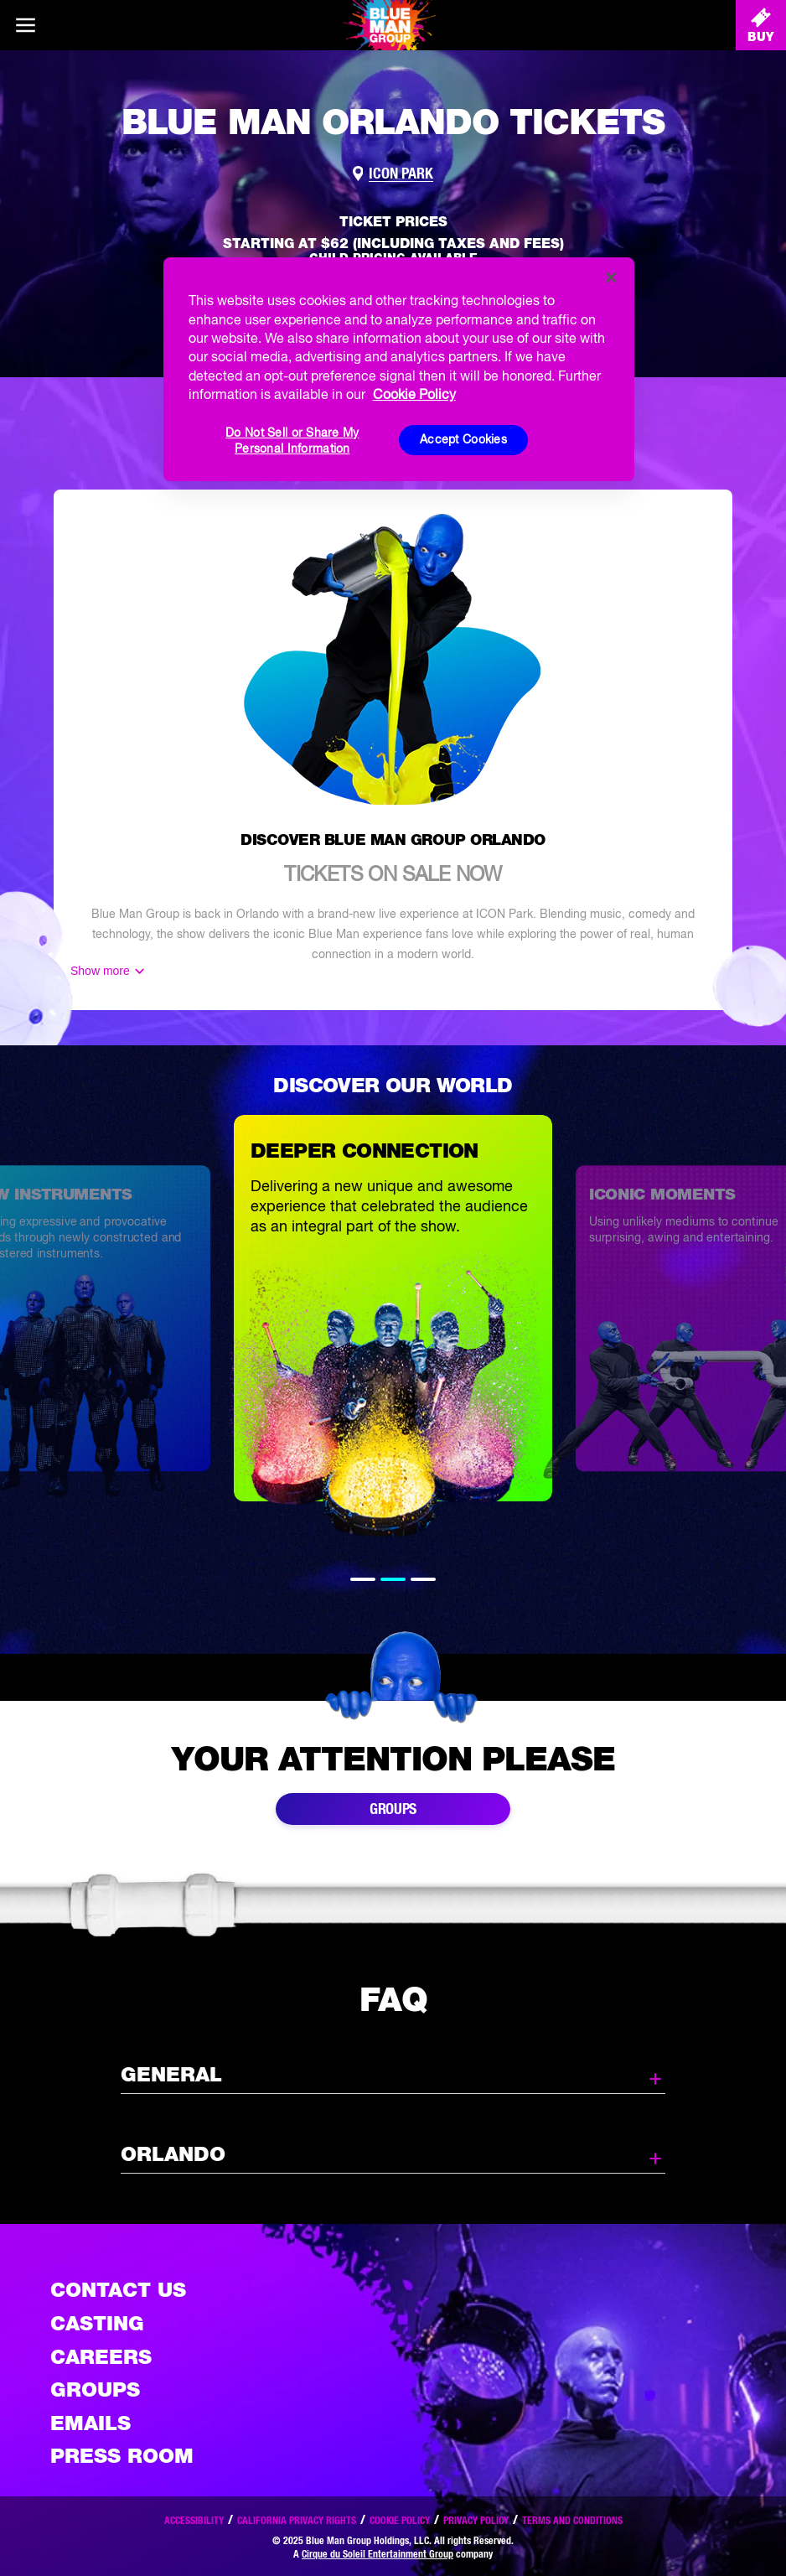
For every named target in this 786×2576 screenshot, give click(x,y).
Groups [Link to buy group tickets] (393, 1808)
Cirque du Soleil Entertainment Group (377, 2553)
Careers (101, 2357)
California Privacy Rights (296, 2520)
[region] (399, 368)
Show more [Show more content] (100, 970)
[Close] (610, 277)
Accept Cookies (463, 439)
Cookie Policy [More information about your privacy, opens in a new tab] (414, 394)
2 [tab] (393, 1579)
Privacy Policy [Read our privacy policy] (476, 2520)
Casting (97, 2323)
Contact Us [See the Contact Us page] (118, 2290)
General (393, 2075)
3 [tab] (423, 1579)
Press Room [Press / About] (122, 2456)
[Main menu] (25, 25)
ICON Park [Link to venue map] (401, 173)
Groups (95, 2389)
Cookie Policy (400, 2520)
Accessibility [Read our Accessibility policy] (194, 2520)
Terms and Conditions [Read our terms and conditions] (572, 2520)
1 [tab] (362, 1579)
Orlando (393, 2155)
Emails (90, 2423)
